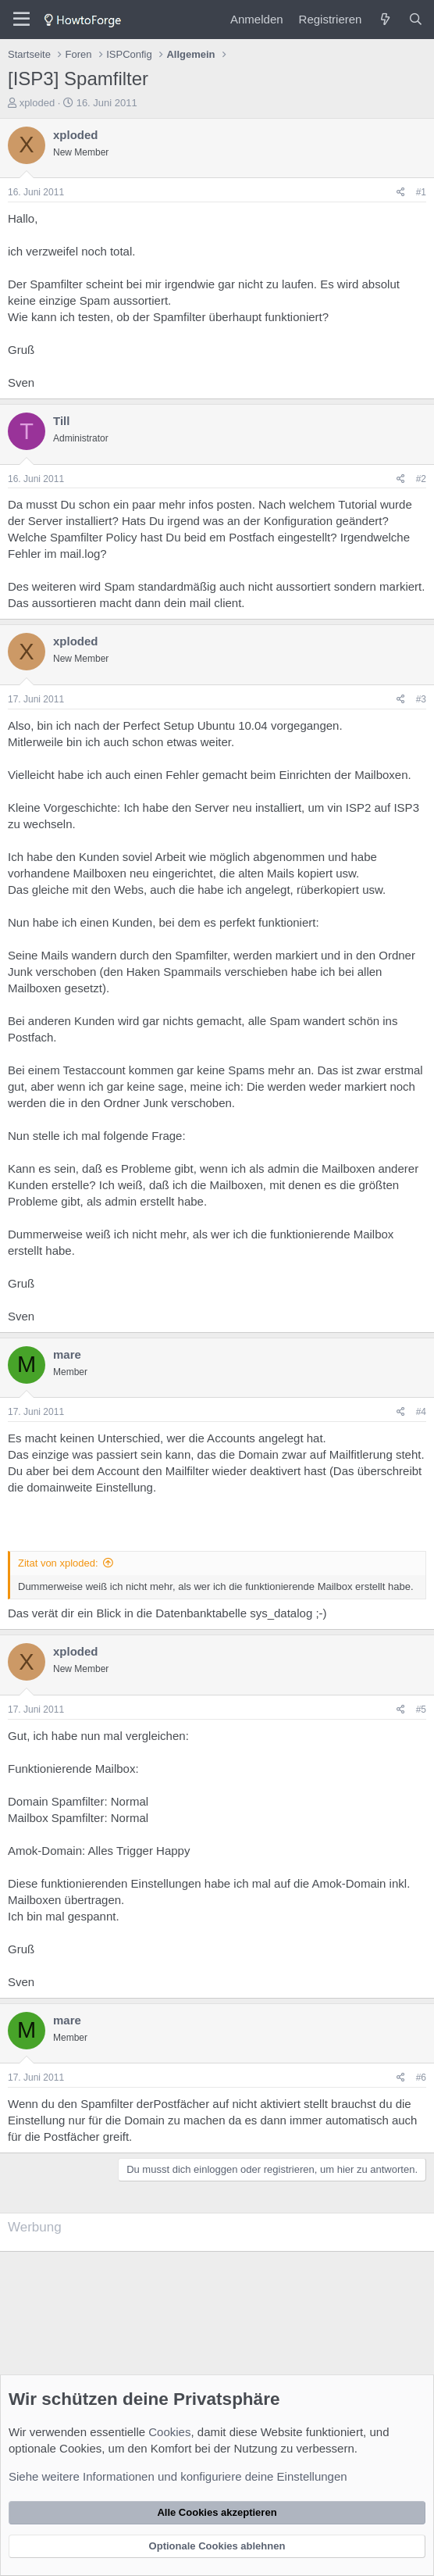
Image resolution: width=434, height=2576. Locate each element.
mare (67, 1354)
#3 (421, 699)
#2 (421, 478)
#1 (421, 192)
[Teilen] (401, 193)
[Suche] (415, 19)
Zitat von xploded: (58, 1563)
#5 (421, 1709)
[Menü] (21, 19)
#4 (421, 1411)
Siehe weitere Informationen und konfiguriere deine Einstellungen (178, 2476)
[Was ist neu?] (384, 19)
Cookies (169, 2431)
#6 (421, 2077)
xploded (37, 103)
